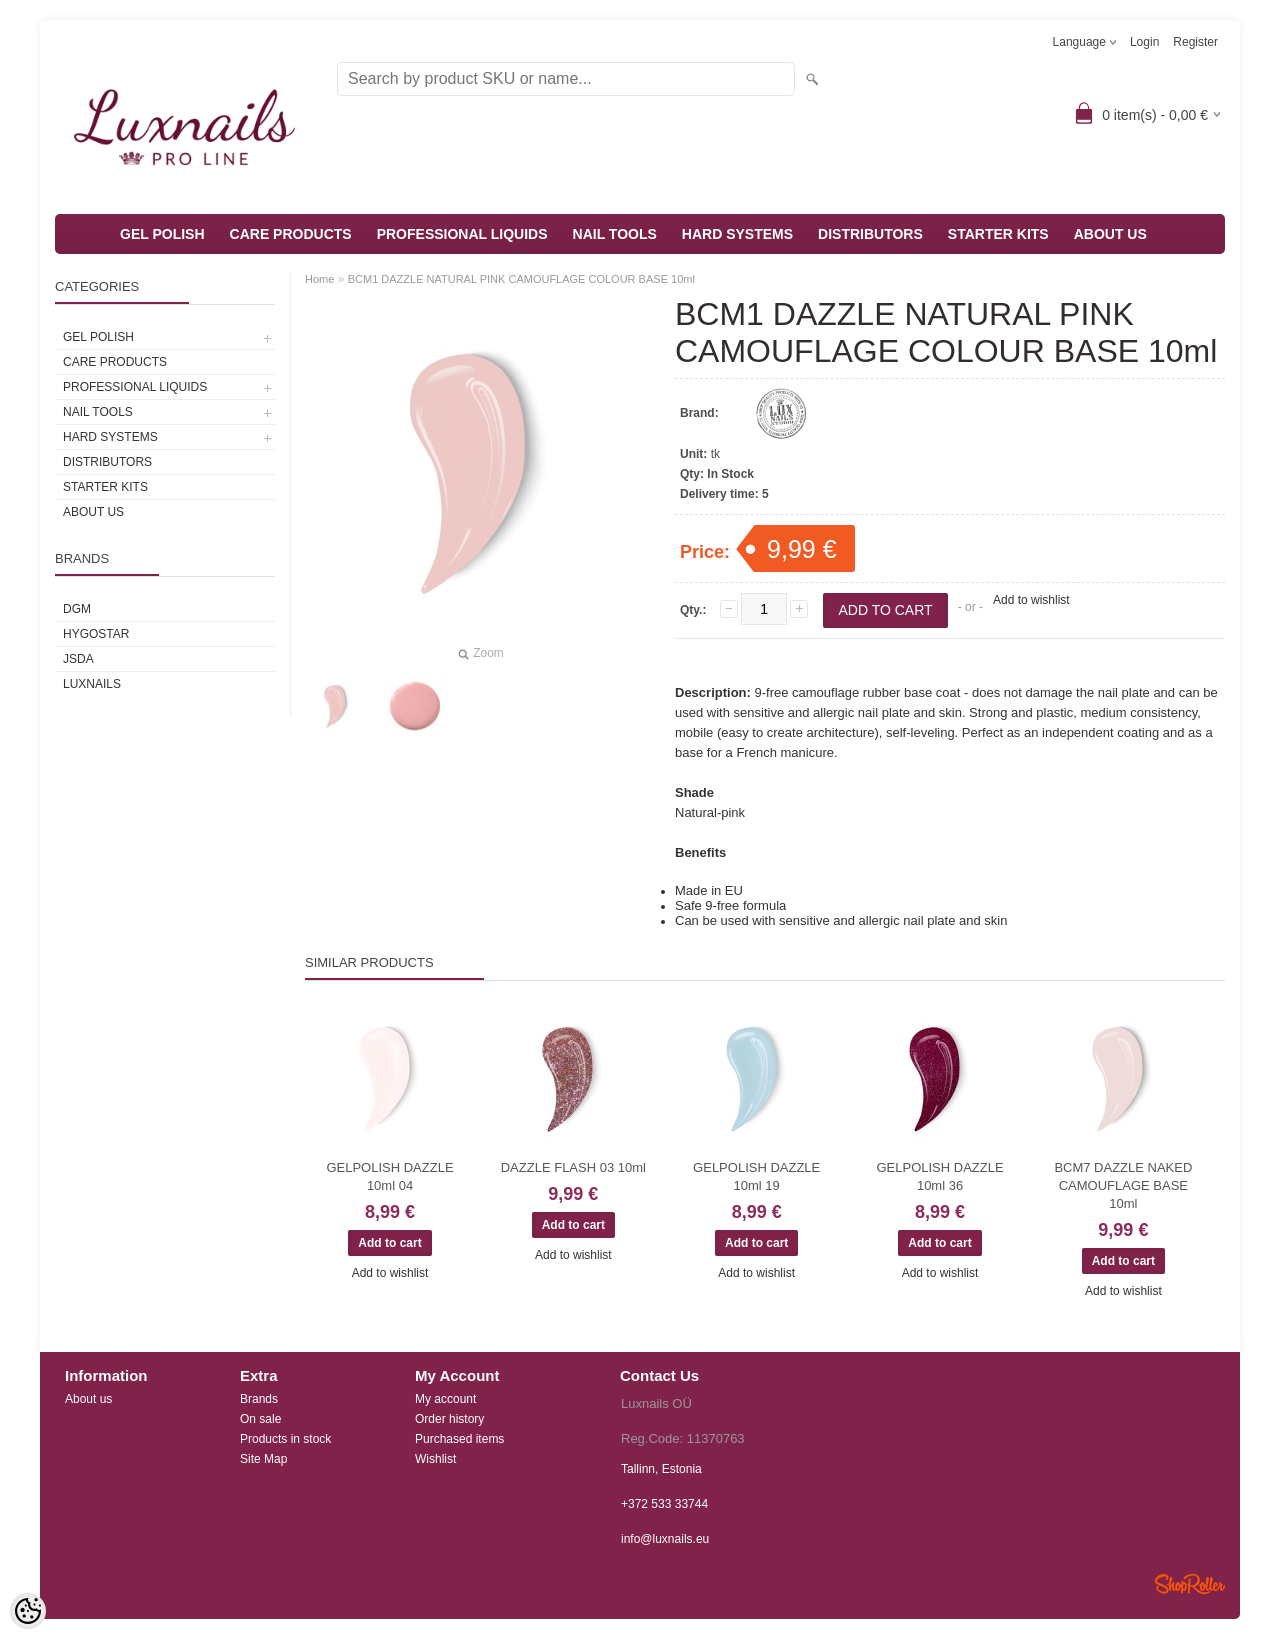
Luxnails (92, 684)
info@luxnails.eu (665, 1539)
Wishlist (435, 1459)
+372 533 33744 (664, 1504)
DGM (77, 609)
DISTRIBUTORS (870, 234)
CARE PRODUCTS (291, 234)
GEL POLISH (162, 234)
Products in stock (285, 1439)
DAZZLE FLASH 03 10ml (573, 1167)
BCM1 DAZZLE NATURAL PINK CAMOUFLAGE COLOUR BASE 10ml (521, 279)
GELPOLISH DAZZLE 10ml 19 (756, 1176)
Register (1195, 42)
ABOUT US (1110, 234)
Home (319, 279)
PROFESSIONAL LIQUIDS (462, 234)
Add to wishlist (1031, 600)
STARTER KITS (998, 234)
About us (88, 1399)
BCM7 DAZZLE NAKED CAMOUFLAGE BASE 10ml (1123, 1185)
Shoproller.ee (1190, 1584)
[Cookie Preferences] (28, 1611)
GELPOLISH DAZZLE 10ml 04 (389, 1176)
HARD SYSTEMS (737, 234)
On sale (260, 1419)
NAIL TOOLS (615, 234)
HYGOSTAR (96, 634)
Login (1144, 42)
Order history (449, 1419)
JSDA (78, 659)
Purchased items (459, 1439)
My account (445, 1399)
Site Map (263, 1459)
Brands (259, 1399)
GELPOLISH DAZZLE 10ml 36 (939, 1176)
